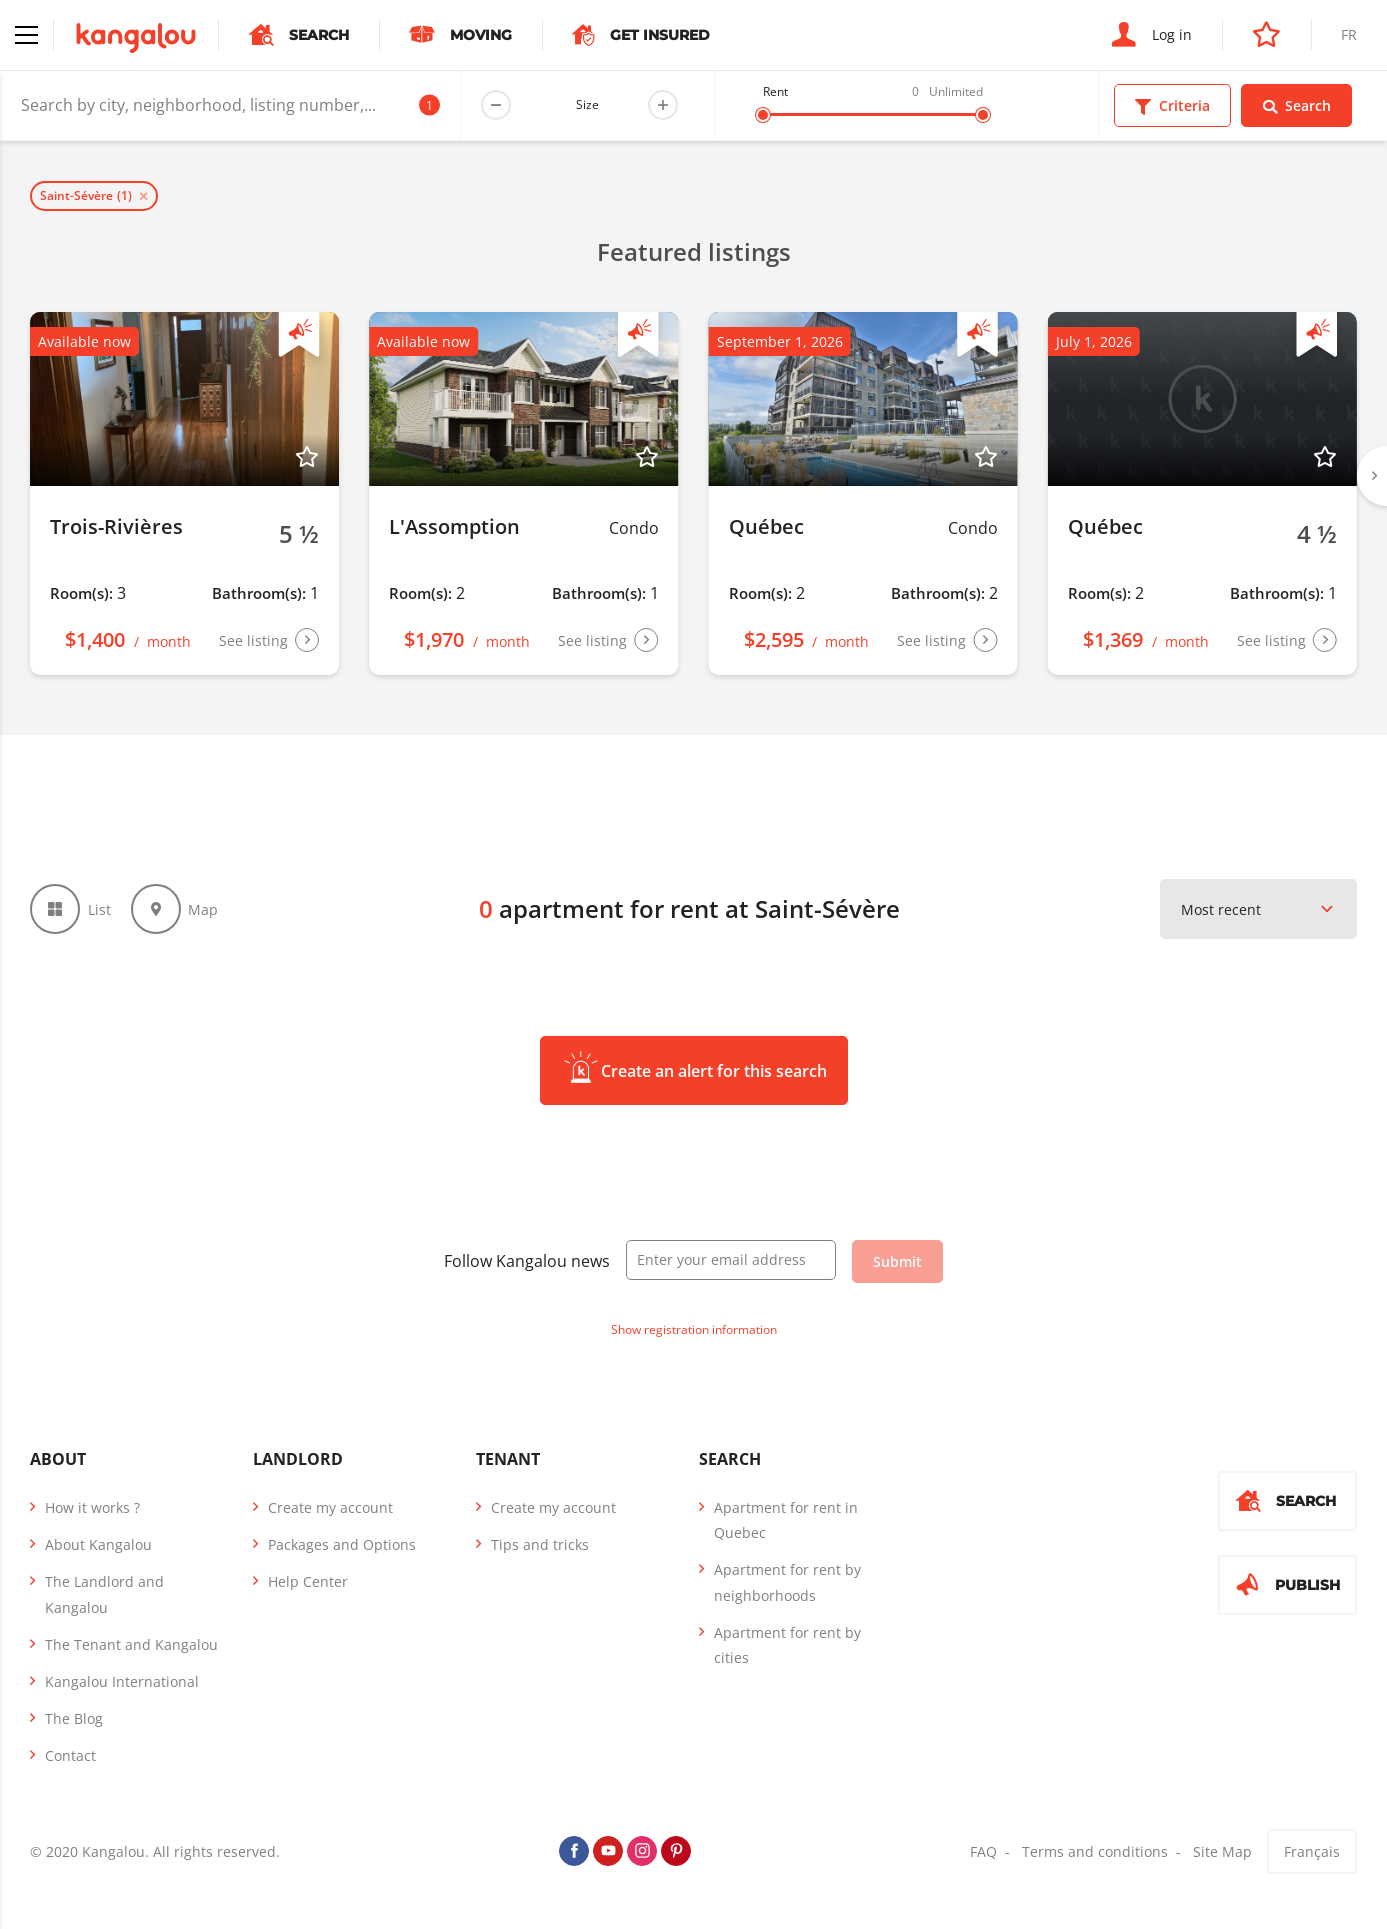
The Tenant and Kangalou (131, 1644)
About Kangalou (98, 1544)
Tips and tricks (540, 1544)
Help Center (308, 1581)
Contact (70, 1755)
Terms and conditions (1095, 1851)
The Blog (74, 1718)
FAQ (983, 1851)
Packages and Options (342, 1544)
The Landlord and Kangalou (104, 1594)
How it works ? (92, 1507)
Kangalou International (122, 1681)
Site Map (1222, 1851)
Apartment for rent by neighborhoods (787, 1582)
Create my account (330, 1507)
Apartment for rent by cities (787, 1645)
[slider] (763, 115)
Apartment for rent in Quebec (786, 1520)
